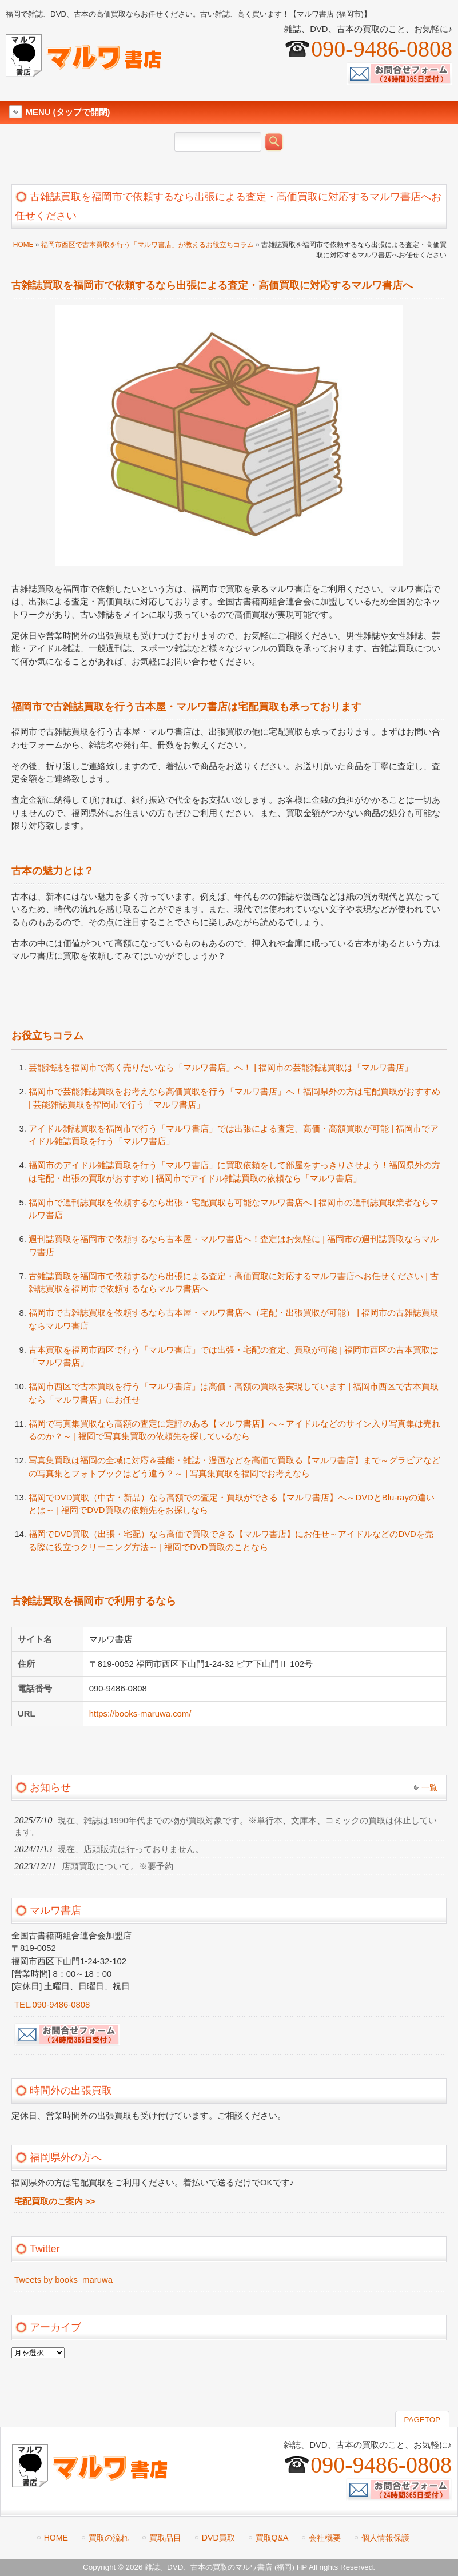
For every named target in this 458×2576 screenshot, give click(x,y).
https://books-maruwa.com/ (140, 1713)
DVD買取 (218, 2537)
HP (302, 2567)
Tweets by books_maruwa (63, 2279)
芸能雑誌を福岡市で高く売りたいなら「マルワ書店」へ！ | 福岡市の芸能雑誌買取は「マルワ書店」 (221, 1067)
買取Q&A (272, 2537)
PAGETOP (422, 2419)
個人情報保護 (385, 2537)
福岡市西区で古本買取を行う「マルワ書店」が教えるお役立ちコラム (147, 245)
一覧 (429, 1787)
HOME (23, 245)
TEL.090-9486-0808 (52, 2004)
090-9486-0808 (381, 49)
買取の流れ (109, 2537)
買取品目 (165, 2537)
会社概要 (325, 2537)
